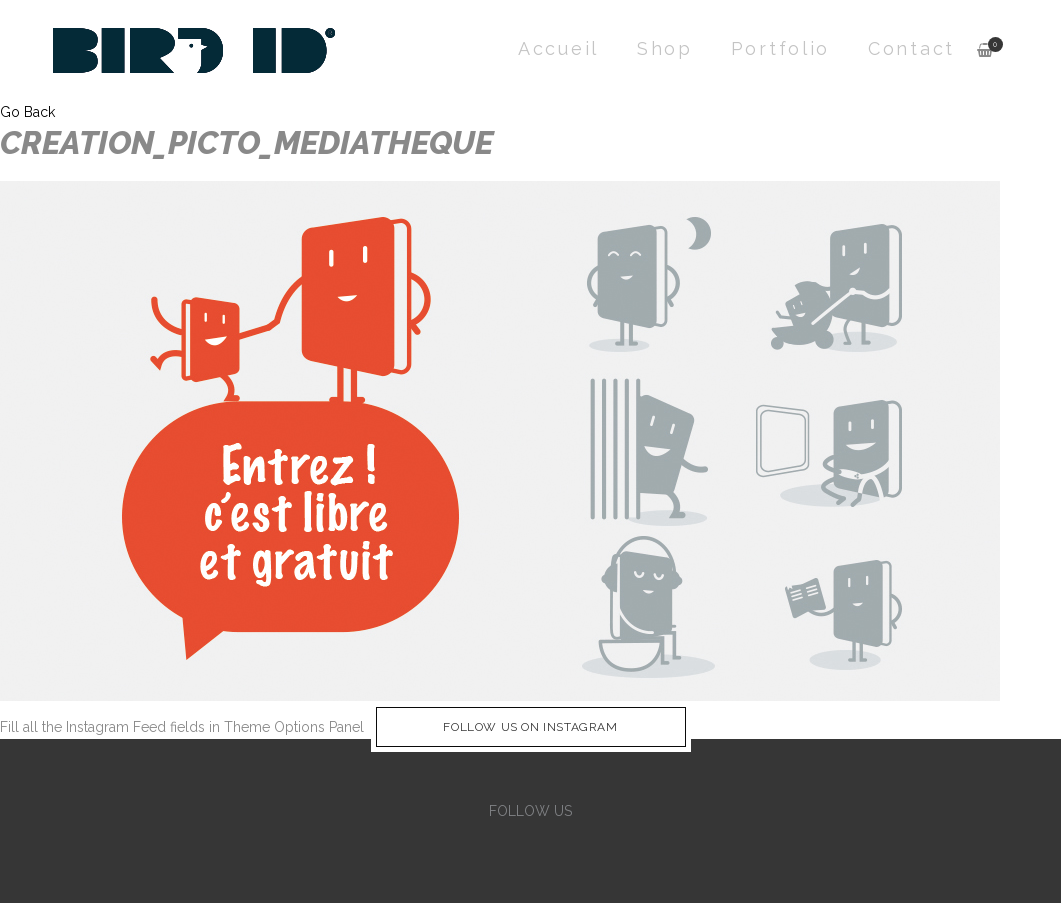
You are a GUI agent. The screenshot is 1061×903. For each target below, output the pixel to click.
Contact (911, 48)
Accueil (558, 48)
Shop (665, 48)
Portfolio (780, 48)
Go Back (27, 112)
